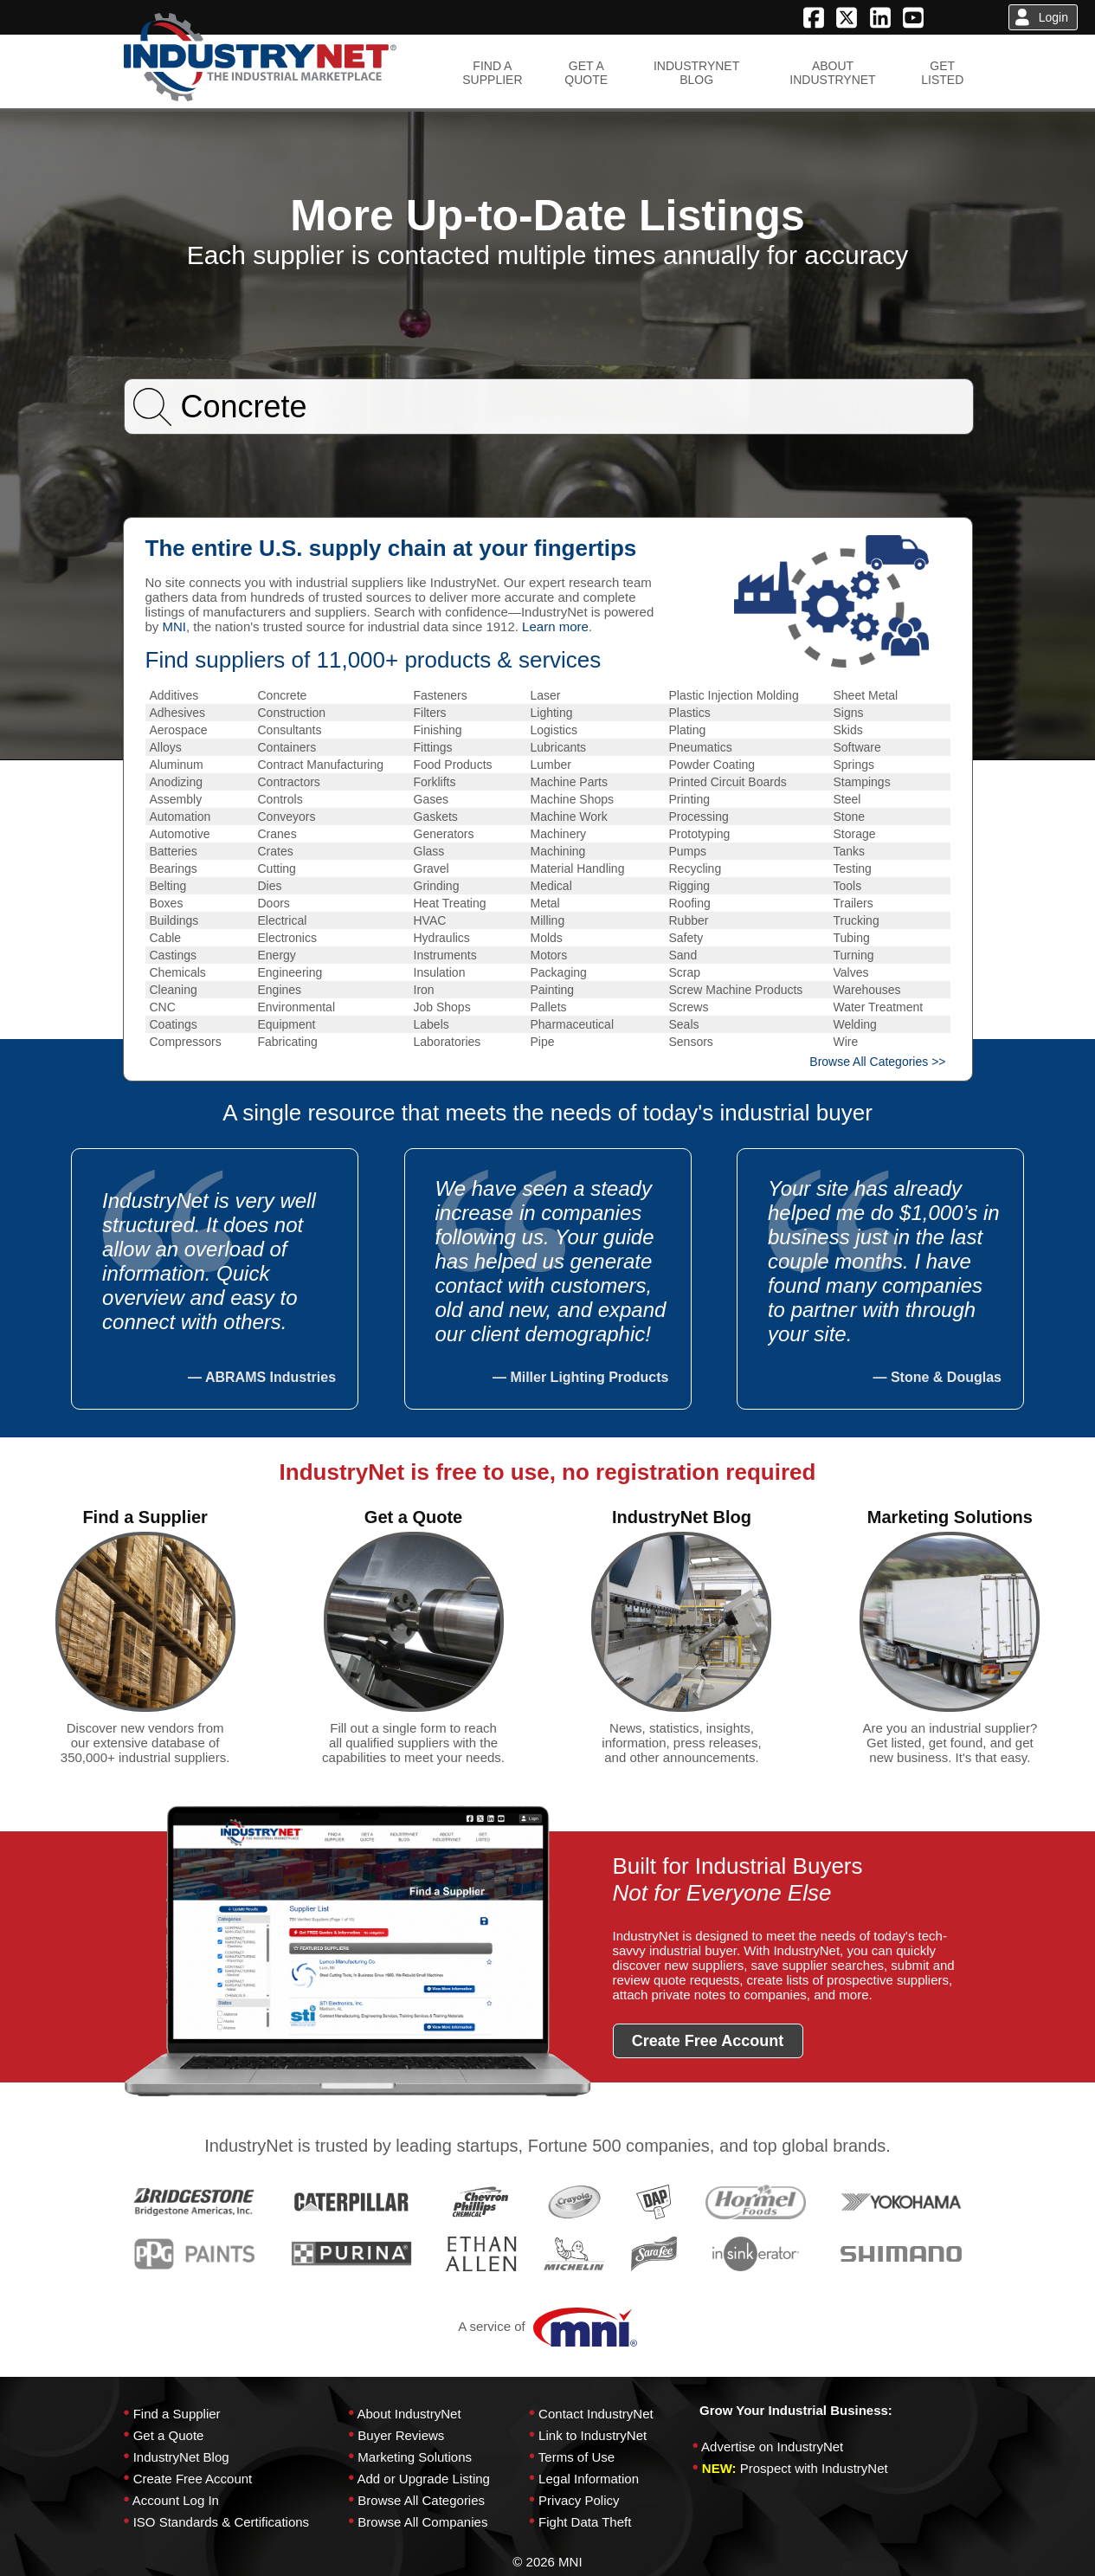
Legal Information (588, 2478)
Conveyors (287, 816)
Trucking (856, 920)
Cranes (277, 834)
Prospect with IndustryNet (814, 2468)
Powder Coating (712, 765)
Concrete (282, 695)
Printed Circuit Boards (728, 782)
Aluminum (176, 765)
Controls (280, 799)
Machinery (559, 834)
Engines (280, 990)
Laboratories (447, 1042)
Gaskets (436, 816)
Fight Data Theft (584, 2522)
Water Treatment (879, 1007)
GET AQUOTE (586, 73)
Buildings (174, 920)
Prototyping (700, 834)
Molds (547, 938)
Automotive (180, 834)
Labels (431, 1024)
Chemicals (178, 972)
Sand (683, 955)
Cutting (277, 868)
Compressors (186, 1042)
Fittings (433, 747)
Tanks (850, 851)
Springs (854, 765)
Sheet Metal (866, 695)
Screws (689, 1007)
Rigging (689, 886)
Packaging (559, 972)
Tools (848, 886)
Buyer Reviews (400, 2435)
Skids (848, 730)
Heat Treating (450, 903)
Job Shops (442, 1007)
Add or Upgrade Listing (423, 2478)
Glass (429, 851)
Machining (558, 851)
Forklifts (435, 782)
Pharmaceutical (573, 1024)
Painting (553, 990)
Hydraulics (442, 938)
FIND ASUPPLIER (492, 73)
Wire (846, 1042)
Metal (545, 903)
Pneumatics (700, 747)
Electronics (287, 938)
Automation (180, 816)
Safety (686, 938)
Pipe (543, 1042)
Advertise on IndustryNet (772, 2446)
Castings (173, 955)
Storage (855, 834)
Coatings (173, 1024)
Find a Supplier (177, 2413)
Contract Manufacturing (321, 765)
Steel (847, 799)
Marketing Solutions (414, 2457)
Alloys (166, 747)
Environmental (297, 1007)
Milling (548, 920)
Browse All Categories (421, 2500)
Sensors (691, 1042)
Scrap (685, 972)
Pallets (549, 1007)
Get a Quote (168, 2435)
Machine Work (569, 816)
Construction (292, 713)
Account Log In (175, 2500)
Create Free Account (193, 2478)
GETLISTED (942, 73)
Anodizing (176, 782)
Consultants (290, 730)
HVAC (430, 920)
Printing (689, 799)
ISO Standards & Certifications (221, 2522)
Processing (699, 816)
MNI (175, 626)
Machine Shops (573, 799)
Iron (424, 990)
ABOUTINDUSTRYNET (832, 73)
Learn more (555, 626)
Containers (287, 747)
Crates (275, 851)
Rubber (689, 920)
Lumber (551, 765)
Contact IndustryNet (596, 2413)
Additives (174, 695)
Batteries (173, 851)
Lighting (552, 713)
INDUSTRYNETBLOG (696, 73)
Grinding (437, 886)
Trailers (853, 903)
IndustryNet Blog (181, 2457)
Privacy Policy (578, 2500)
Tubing (852, 938)
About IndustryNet (409, 2413)
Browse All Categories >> (877, 1061)
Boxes (167, 903)
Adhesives (178, 713)
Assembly (176, 799)
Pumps (688, 851)
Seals (684, 1024)
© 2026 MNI (547, 2561)
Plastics (690, 713)
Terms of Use (576, 2457)
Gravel (431, 868)
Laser (546, 695)
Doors (274, 903)
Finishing (438, 730)
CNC (163, 1007)
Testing (853, 868)
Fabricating (288, 1042)
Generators (444, 834)
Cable (166, 938)
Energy (277, 955)
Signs (849, 713)
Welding (855, 1024)
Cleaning (173, 990)
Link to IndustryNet (592, 2435)
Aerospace (179, 730)
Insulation (440, 972)
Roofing (690, 903)
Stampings (862, 782)
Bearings (173, 868)
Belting (168, 886)
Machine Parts (569, 782)
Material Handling (578, 868)
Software (857, 747)
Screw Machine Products (736, 990)
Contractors (289, 782)
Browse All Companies (422, 2522)
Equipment (287, 1024)
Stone (850, 816)
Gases (431, 799)
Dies (270, 886)
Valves (851, 972)
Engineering (290, 972)
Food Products (453, 765)
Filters (430, 713)
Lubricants (559, 747)
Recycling (695, 868)
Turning (854, 955)
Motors (549, 955)
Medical (551, 886)
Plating (687, 730)
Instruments (445, 955)
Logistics (554, 730)
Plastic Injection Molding (734, 695)
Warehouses (867, 990)
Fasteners (440, 695)
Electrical (282, 920)
